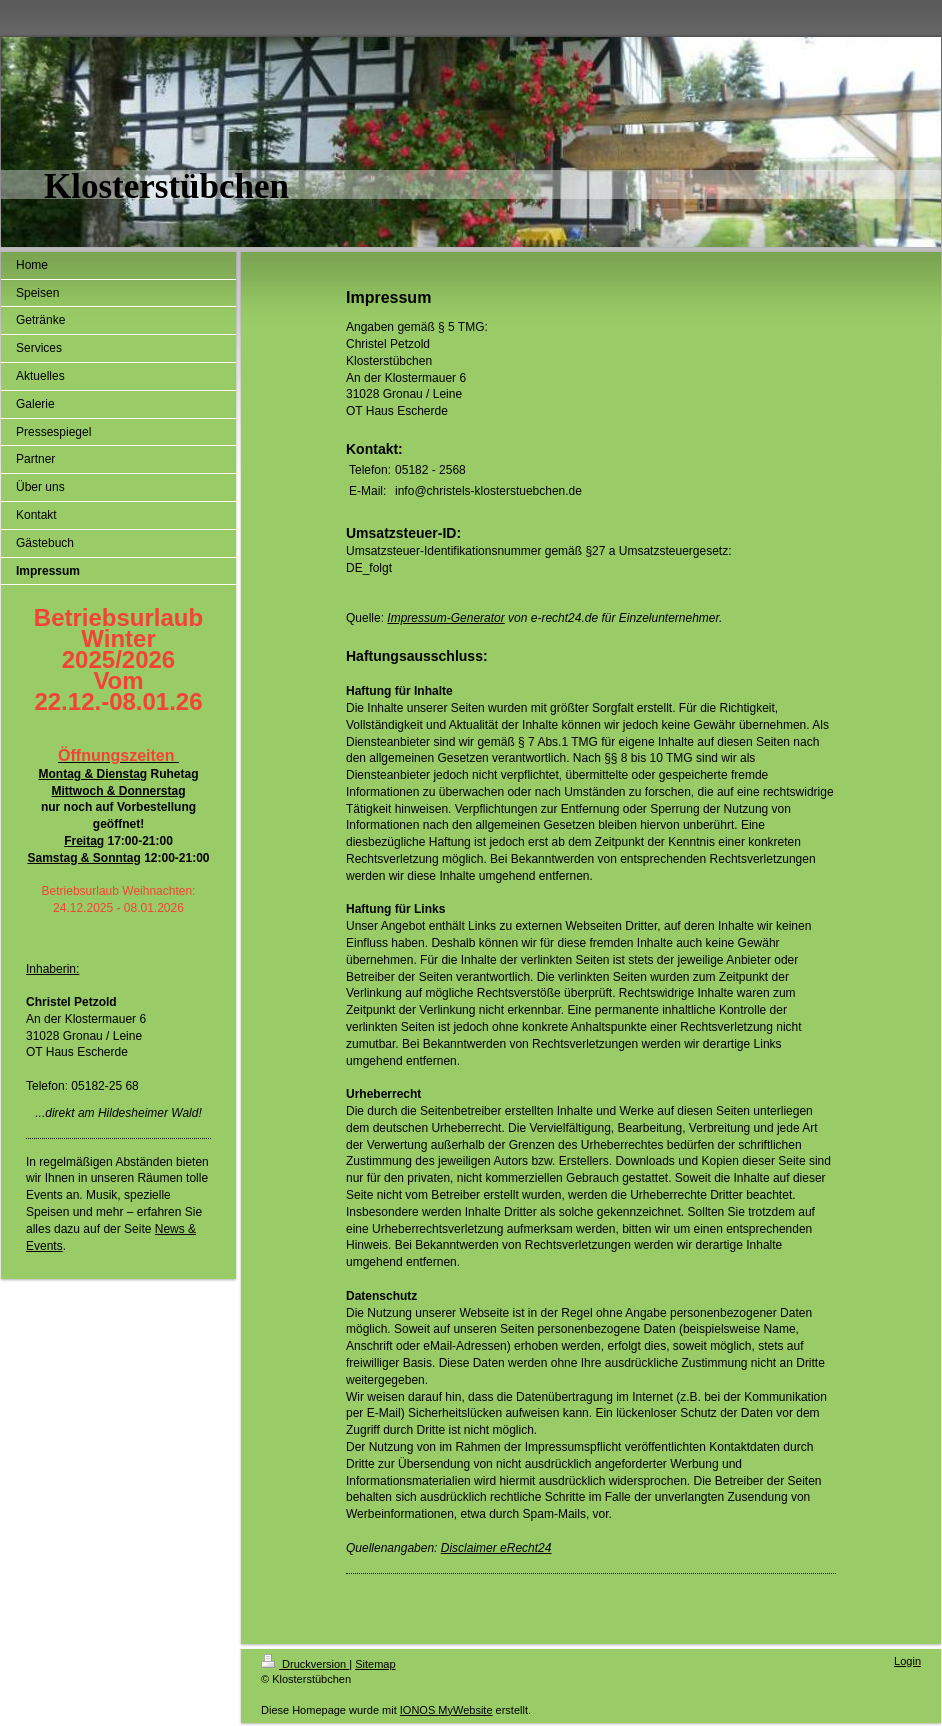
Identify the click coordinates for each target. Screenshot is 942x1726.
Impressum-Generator (445, 618)
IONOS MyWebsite (446, 1710)
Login (907, 1661)
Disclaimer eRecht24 (496, 1548)
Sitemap (375, 1664)
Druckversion (305, 1664)
